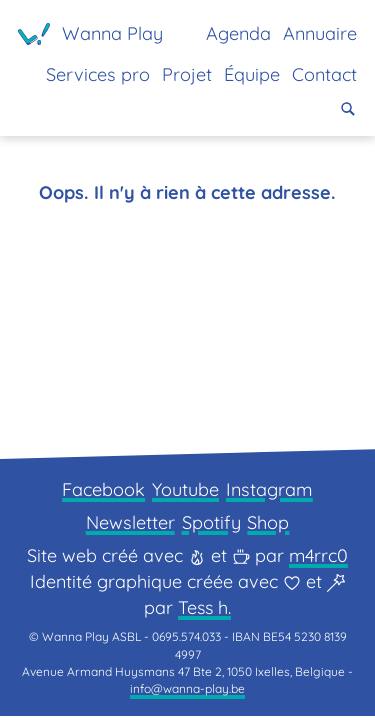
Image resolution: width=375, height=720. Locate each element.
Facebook (103, 493)
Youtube (185, 493)
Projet (187, 74)
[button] (348, 109)
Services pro (98, 74)
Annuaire (320, 33)
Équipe (252, 74)
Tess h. (204, 611)
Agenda (238, 33)
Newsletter (130, 526)
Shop (268, 526)
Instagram (269, 493)
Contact (324, 74)
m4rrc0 (318, 559)
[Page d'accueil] (90, 34)
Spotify (211, 526)
